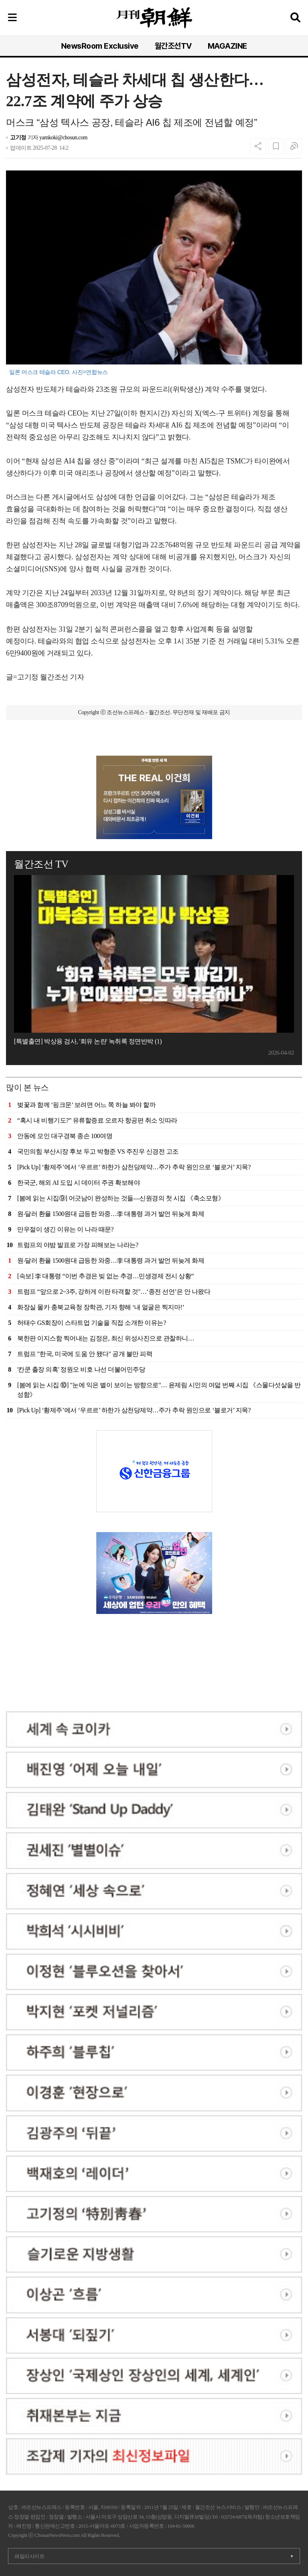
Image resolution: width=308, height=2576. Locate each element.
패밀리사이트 (29, 2556)
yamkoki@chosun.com (63, 138)
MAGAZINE (227, 46)
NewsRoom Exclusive (100, 46)
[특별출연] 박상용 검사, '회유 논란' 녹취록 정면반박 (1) (88, 1041)
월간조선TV (173, 46)
